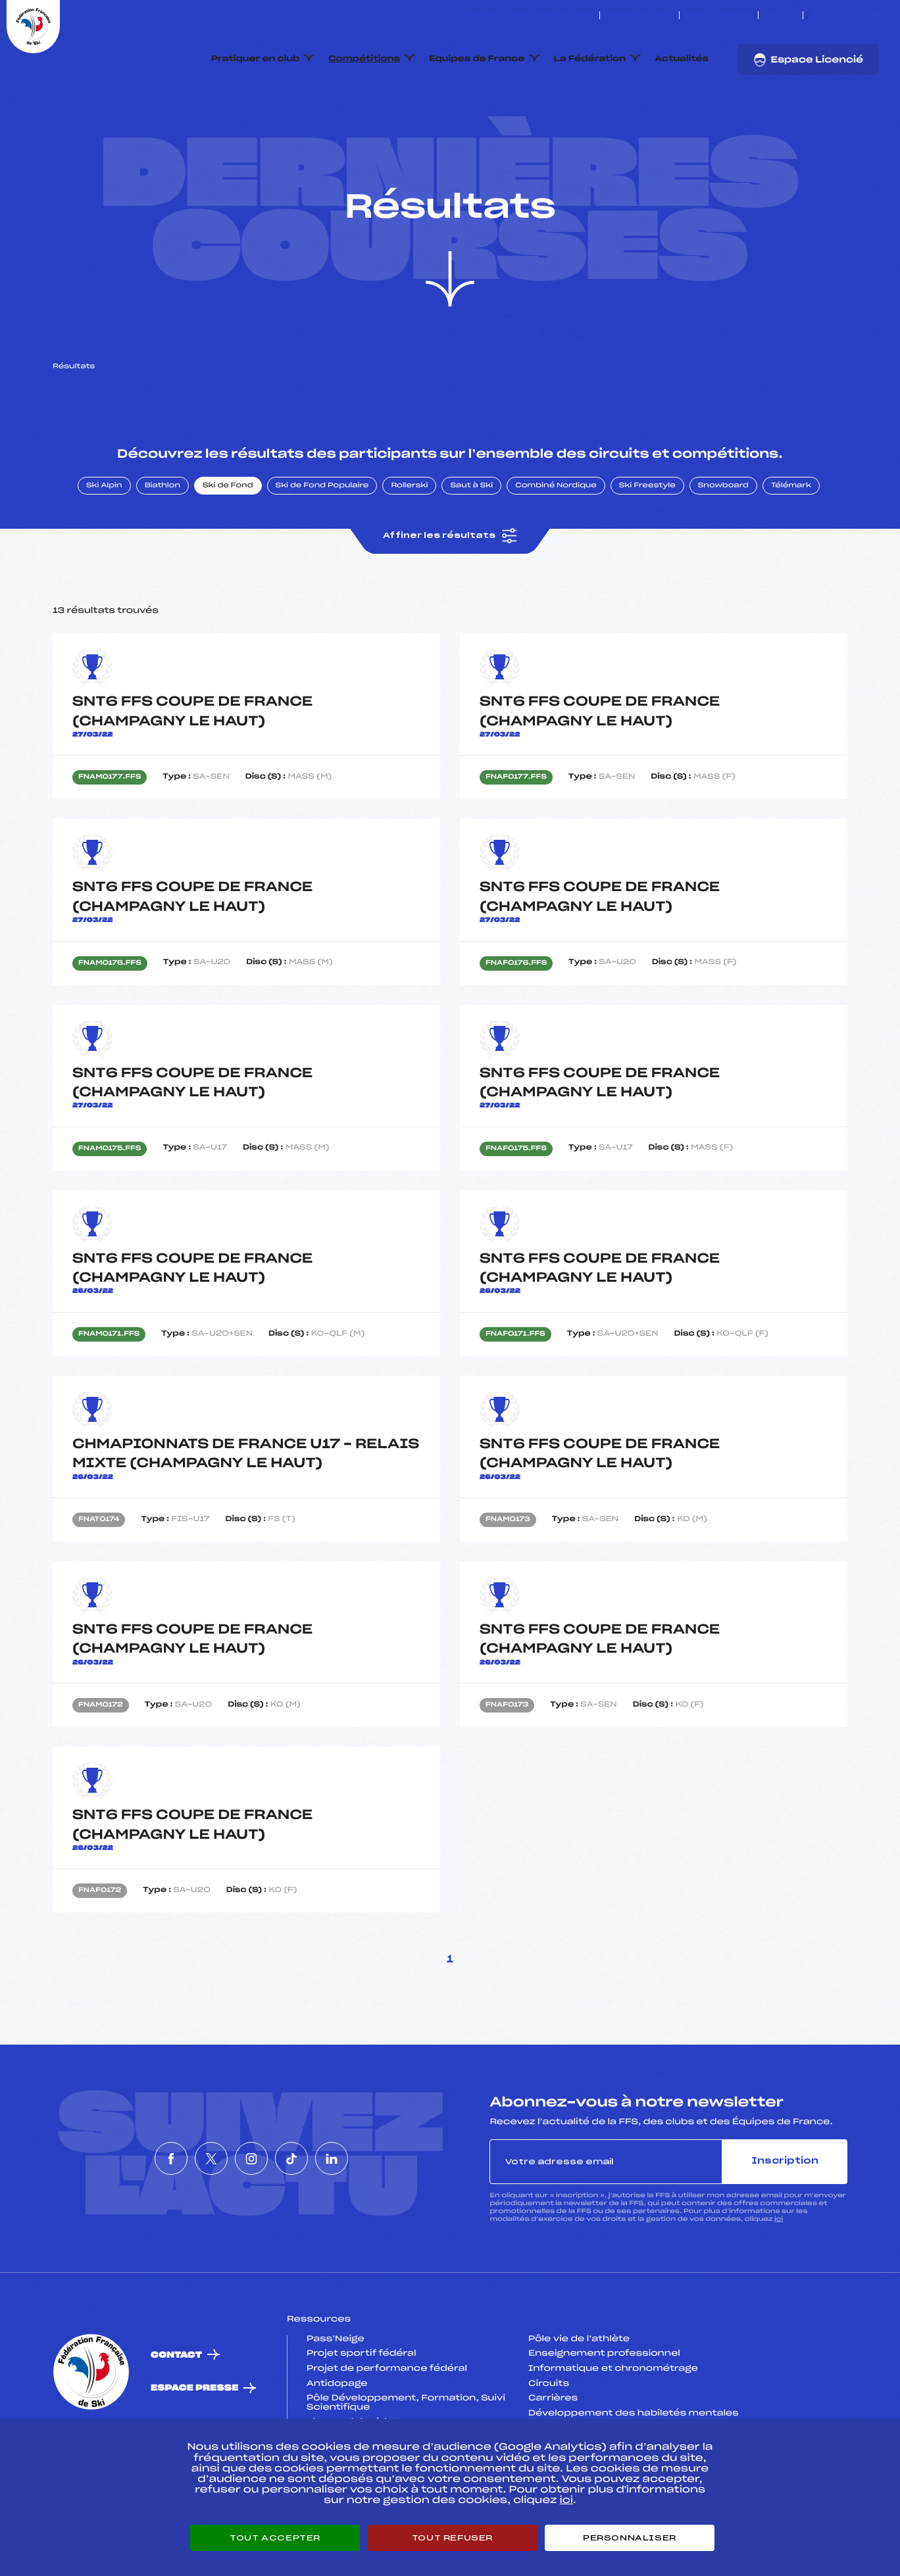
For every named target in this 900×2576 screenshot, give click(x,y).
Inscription (784, 2223)
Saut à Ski (471, 548)
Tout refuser (452, 2538)
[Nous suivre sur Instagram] (845, 15)
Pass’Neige (335, 2401)
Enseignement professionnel (604, 2416)
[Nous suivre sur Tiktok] (860, 15)
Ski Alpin (104, 548)
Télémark (791, 548)
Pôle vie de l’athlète (579, 2401)
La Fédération (590, 59)
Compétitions (364, 59)
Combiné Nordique (556, 548)
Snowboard (723, 548)
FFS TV (780, 15)
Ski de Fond (228, 548)
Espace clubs (639, 15)
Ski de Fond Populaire (322, 548)
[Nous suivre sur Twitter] (830, 15)
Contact (176, 2417)
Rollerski (409, 548)
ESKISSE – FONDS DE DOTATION (526, 15)
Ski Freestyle (647, 548)
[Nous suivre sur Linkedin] (875, 15)
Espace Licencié (808, 59)
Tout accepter (275, 2538)
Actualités (682, 59)
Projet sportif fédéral (361, 2416)
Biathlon (162, 548)
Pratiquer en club (255, 59)
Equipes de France (477, 59)
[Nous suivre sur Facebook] (814, 15)
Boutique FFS (719, 15)
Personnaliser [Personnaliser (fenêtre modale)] (629, 2538)
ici (778, 2281)
